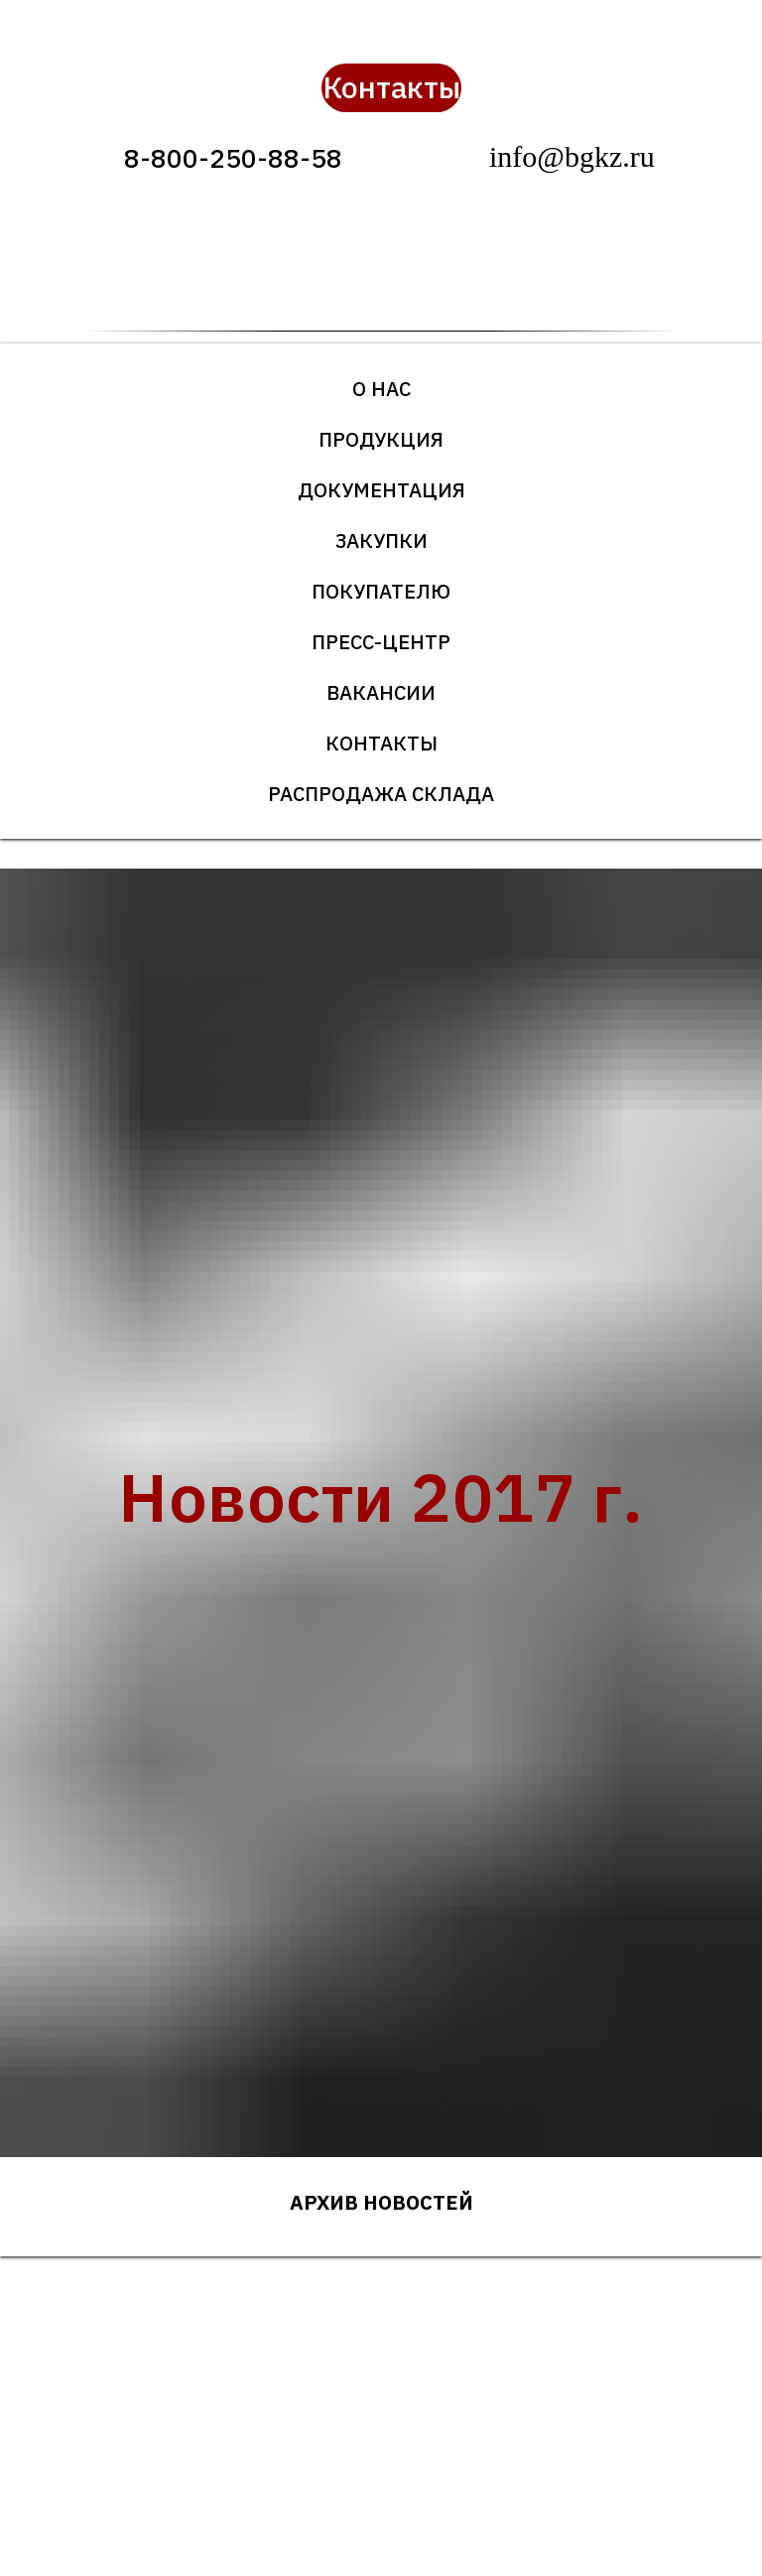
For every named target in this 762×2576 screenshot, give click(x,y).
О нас (381, 388)
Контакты (381, 743)
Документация (381, 489)
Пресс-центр (381, 641)
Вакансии (381, 692)
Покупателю (381, 591)
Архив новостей (381, 2202)
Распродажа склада (381, 793)
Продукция (381, 439)
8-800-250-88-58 (233, 158)
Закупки (381, 540)
